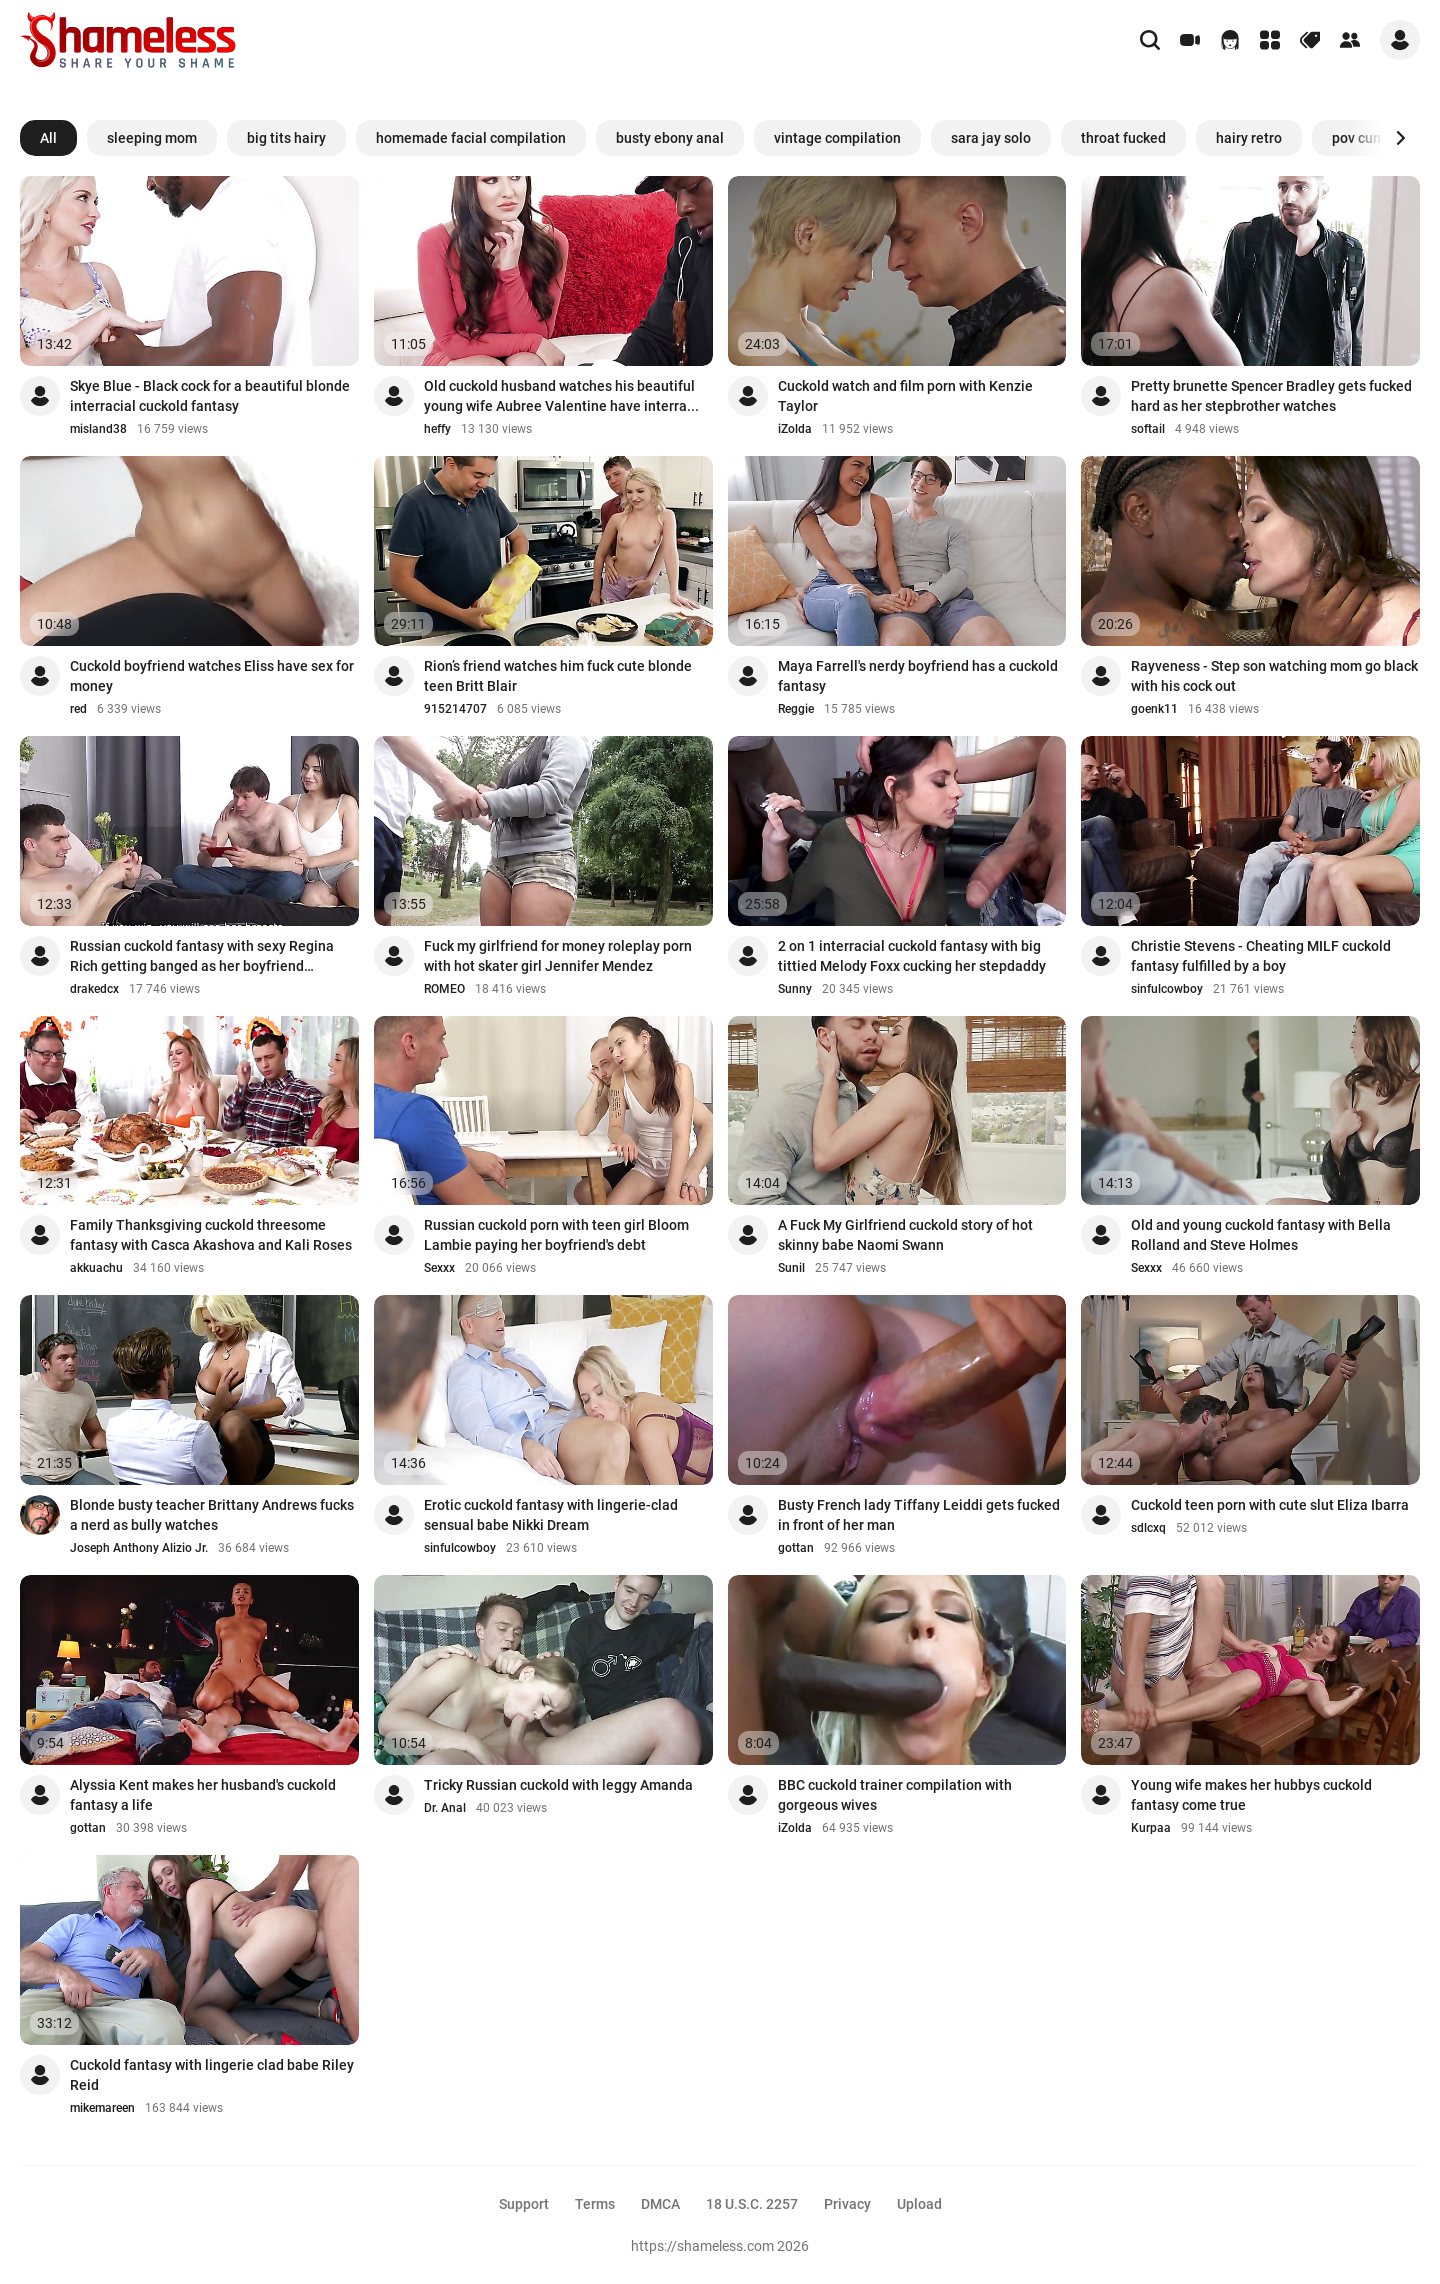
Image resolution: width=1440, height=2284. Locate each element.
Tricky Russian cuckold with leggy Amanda (558, 1785)
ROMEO (444, 989)
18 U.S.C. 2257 (752, 2204)
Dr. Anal (445, 1808)
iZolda (795, 429)
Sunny (795, 989)
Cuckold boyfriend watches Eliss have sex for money (212, 676)
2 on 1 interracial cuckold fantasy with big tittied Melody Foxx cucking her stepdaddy (912, 956)
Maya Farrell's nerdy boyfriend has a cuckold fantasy (918, 676)
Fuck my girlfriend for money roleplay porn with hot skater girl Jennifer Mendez (558, 956)
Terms (595, 2204)
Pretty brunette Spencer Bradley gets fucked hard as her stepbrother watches (1271, 396)
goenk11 (1154, 709)
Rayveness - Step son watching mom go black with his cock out (1274, 676)
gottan (796, 1548)
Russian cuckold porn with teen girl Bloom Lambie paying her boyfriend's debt (556, 1235)
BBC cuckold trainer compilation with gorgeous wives (895, 1795)
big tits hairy (286, 138)
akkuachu (96, 1268)
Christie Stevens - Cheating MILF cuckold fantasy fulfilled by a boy (1261, 956)
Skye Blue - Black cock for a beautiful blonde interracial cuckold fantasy (210, 396)
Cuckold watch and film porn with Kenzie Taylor (905, 396)
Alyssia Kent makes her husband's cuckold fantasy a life (203, 1795)
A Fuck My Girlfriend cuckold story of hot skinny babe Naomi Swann (905, 1235)
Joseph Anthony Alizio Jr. (139, 1548)
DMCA (660, 2204)
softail (1148, 429)
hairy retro (1249, 138)
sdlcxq (1148, 1528)
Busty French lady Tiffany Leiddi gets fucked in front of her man (919, 1515)
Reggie (796, 709)
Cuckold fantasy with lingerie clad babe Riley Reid (212, 2075)
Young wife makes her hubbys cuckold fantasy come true (1251, 1795)
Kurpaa (1151, 1828)
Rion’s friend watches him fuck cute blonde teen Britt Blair (558, 676)
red (78, 709)
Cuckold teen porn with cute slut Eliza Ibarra (1270, 1505)
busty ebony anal (670, 138)
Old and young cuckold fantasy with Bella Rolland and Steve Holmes (1261, 1235)
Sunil (791, 1268)
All (48, 138)
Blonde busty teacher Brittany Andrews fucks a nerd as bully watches (212, 1515)
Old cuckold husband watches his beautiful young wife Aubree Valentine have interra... (561, 396)
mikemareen (102, 2108)
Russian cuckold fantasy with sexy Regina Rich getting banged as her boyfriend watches (202, 957)
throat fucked (1123, 138)
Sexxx (439, 1268)
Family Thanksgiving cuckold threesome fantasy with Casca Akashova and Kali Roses (211, 1235)
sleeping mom (152, 138)
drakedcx (94, 989)
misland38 (98, 429)
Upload (919, 2204)
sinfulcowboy (1167, 989)
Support (524, 2204)
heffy (437, 429)
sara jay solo (991, 138)
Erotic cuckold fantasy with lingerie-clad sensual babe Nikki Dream (551, 1515)
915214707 (455, 709)
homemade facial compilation (471, 138)
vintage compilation (837, 138)
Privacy (847, 2204)
